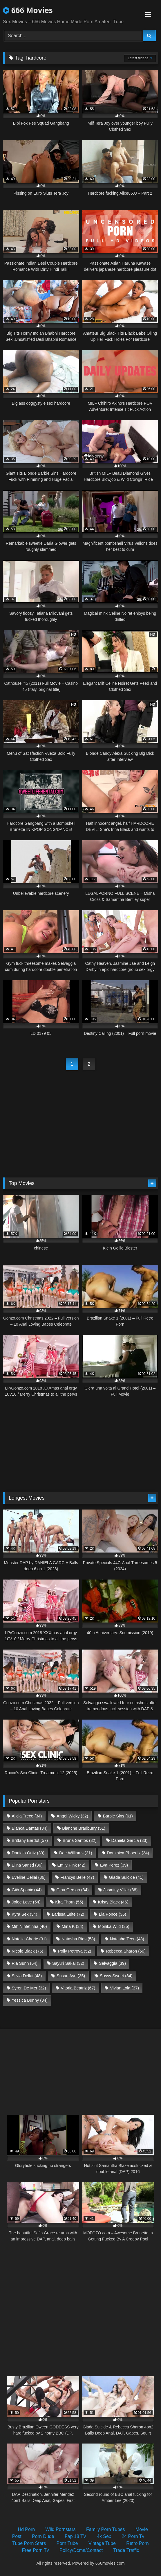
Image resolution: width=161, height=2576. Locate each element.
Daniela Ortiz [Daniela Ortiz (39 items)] (28, 1853)
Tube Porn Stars (29, 2543)
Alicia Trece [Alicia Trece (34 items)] (27, 1816)
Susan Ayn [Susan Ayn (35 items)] (71, 1975)
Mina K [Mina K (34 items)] (72, 1926)
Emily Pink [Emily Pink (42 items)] (71, 1865)
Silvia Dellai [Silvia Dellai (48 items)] (27, 1975)
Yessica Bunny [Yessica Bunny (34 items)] (29, 2000)
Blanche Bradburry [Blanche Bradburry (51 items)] (83, 1828)
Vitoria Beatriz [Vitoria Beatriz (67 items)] (78, 1988)
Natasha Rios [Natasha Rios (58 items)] (78, 1939)
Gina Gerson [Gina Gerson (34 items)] (72, 1889)
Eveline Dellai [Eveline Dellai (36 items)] (29, 1877)
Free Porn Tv (35, 2550)
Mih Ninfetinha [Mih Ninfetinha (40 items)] (29, 1926)
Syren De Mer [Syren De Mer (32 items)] (29, 1988)
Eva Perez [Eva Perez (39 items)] (114, 1865)
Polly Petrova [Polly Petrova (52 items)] (74, 1951)
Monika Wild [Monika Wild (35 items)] (113, 1926)
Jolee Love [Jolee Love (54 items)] (26, 1902)
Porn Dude (43, 2536)
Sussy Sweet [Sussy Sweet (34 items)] (116, 1975)
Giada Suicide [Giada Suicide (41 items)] (126, 1877)
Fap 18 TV (75, 2536)
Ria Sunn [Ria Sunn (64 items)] (24, 1963)
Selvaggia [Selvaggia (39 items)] (112, 1963)
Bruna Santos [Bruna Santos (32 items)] (80, 1840)
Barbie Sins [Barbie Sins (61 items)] (118, 1816)
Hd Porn (26, 2529)
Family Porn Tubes (105, 2529)
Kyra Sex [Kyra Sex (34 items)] (24, 1914)
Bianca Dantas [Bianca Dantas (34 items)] (29, 1828)
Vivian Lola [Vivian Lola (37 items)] (124, 1988)
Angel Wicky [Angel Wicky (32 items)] (72, 1816)
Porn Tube (67, 2543)
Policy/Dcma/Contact (81, 2550)
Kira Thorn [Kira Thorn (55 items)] (69, 1902)
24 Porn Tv (133, 2536)
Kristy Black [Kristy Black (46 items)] (113, 1902)
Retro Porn (137, 2543)
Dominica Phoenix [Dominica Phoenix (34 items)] (128, 1853)
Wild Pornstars (61, 2529)
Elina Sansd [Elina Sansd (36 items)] (27, 1865)
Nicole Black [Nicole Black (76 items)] (27, 1951)
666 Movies (28, 10)
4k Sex (104, 2536)
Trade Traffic (126, 2550)
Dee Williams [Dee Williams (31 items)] (75, 1853)
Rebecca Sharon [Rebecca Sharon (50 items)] (126, 1951)
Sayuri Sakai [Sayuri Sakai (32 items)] (68, 1963)
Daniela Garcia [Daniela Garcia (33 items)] (129, 1840)
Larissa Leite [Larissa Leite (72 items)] (68, 1914)
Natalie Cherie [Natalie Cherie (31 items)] (29, 1939)
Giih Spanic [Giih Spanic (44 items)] (26, 1889)
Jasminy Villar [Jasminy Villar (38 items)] (120, 1889)
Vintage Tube (102, 2543)
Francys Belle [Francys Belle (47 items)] (77, 1877)
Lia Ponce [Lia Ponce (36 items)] (112, 1914)
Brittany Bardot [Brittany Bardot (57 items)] (30, 1840)
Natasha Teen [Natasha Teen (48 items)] (127, 1939)
